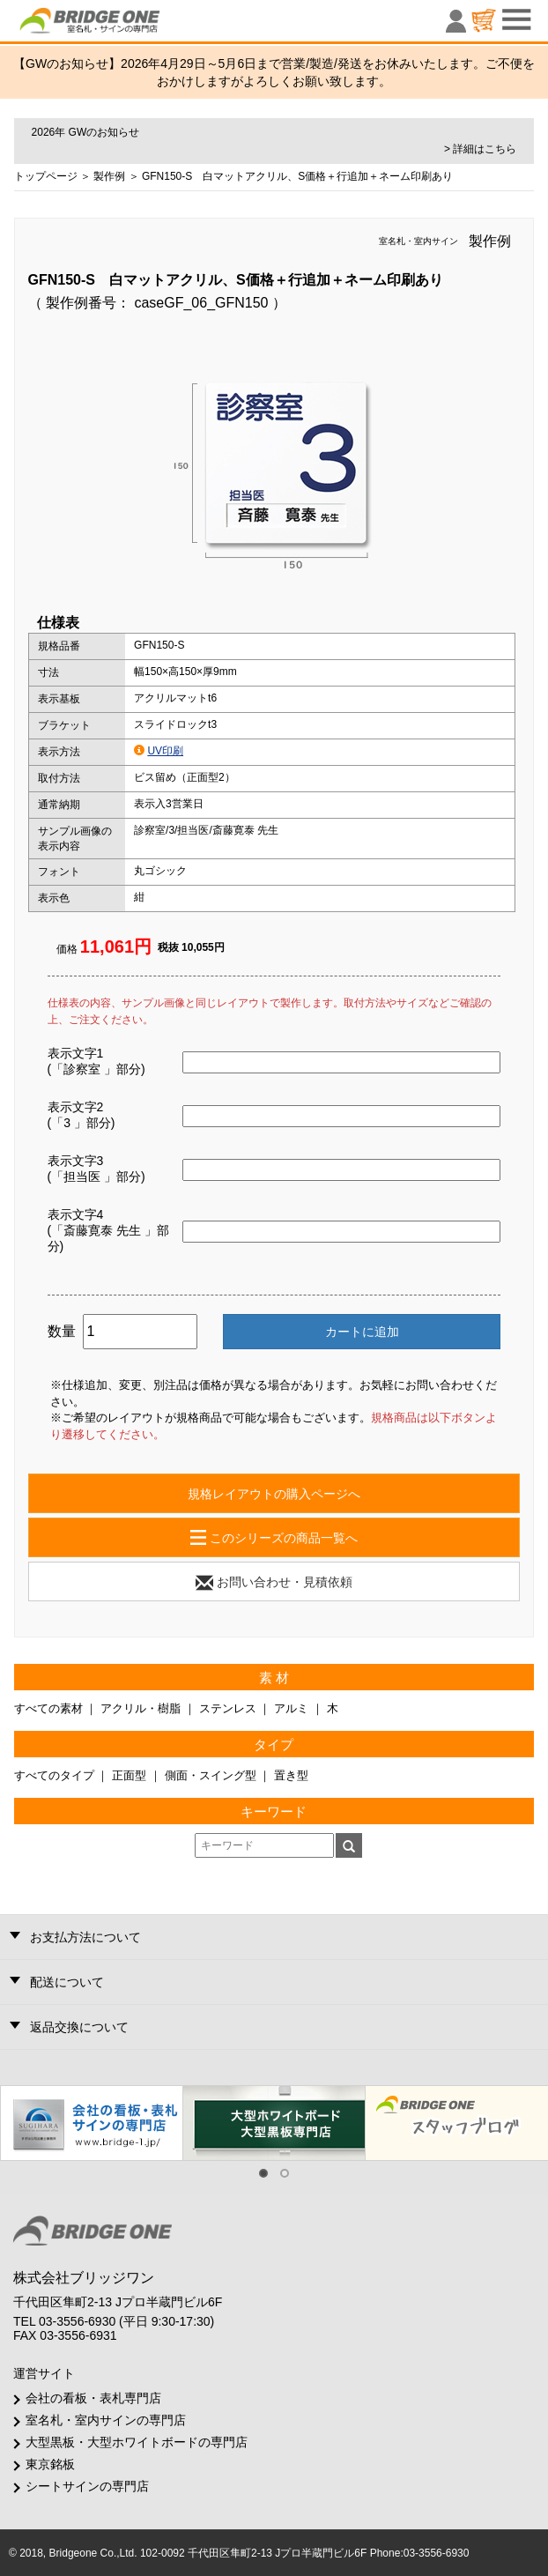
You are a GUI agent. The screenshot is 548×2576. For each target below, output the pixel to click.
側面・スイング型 (210, 1775)
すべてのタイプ (54, 1775)
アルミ (291, 1708)
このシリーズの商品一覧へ (274, 1538)
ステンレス (227, 1708)
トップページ (46, 176)
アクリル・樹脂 (140, 1708)
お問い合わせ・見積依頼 (274, 1583)
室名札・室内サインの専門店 (106, 2420)
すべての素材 (48, 1708)
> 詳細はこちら (480, 149)
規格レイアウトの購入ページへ (274, 1494)
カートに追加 (362, 1332)
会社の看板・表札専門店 (93, 2398)
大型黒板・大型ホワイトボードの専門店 (137, 2442)
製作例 (109, 176)
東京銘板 (50, 2464)
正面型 (129, 1775)
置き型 (291, 1775)
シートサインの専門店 (87, 2486)
